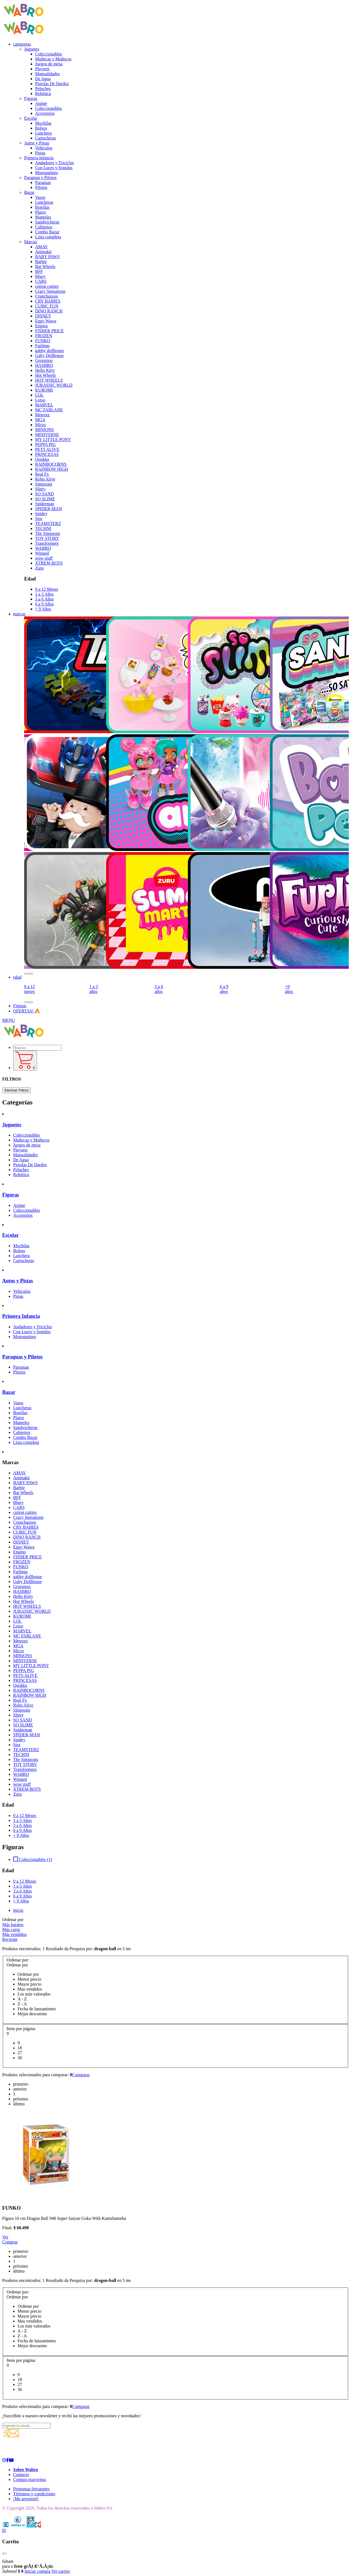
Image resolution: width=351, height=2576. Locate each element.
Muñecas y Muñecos (53, 59)
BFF (39, 271)
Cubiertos (43, 227)
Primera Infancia (21, 1316)
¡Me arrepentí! (26, 2498)
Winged (42, 553)
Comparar (81, 2074)
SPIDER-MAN (48, 508)
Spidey (41, 513)
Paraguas (43, 182)
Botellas (42, 207)
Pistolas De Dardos (52, 83)
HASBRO (44, 365)
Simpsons (43, 484)
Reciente (10, 1939)
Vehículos (43, 148)
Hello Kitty (45, 370)
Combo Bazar (47, 232)
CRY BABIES (47, 301)
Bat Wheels (45, 266)
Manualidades (47, 73)
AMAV (41, 246)
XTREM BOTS (49, 563)
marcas (19, 614)
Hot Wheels (45, 375)
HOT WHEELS (49, 380)
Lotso (40, 400)
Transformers (47, 543)
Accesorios (45, 113)
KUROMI (44, 390)
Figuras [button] (30, 98)
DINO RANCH (49, 311)
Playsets (42, 68)
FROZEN (43, 335)
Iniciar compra (37, 2571)
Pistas (40, 152)
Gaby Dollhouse (49, 355)
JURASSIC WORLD (53, 385)
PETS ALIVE (47, 449)
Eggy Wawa (45, 321)
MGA (40, 419)
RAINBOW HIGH (51, 469)
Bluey (40, 276)
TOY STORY (47, 538)
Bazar (8, 1392)
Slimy (40, 489)
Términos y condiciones (34, 2493)
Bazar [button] (29, 192)
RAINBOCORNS (51, 464)
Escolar (10, 1235)
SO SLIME (45, 498)
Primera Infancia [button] (38, 157)
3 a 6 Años (44, 599)
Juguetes (11, 1124)
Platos (40, 212)
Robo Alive (45, 479)
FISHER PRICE (49, 330)
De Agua (42, 78)
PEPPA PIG (45, 444)
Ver (5, 2237)
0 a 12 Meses (46, 589)
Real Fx (42, 474)
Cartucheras (45, 138)
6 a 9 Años (44, 604)
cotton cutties (47, 286)
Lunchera (43, 133)
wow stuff (44, 558)
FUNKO (42, 340)
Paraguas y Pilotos (22, 1357)
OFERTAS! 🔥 (26, 1011)
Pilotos (41, 187)
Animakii (43, 251)
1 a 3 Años (44, 594)
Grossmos (44, 360)
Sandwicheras (47, 222)
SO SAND (44, 494)
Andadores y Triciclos (54, 162)
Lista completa (48, 237)
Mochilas (43, 123)
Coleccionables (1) (32, 1859)
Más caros (11, 1929)
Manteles (43, 217)
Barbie (41, 261)
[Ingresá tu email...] (26, 2426)
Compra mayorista (29, 2479)
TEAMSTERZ (48, 523)
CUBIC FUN (46, 306)
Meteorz (42, 414)
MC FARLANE (49, 410)
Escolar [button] (30, 118)
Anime (41, 103)
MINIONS (44, 429)
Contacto (21, 2474)
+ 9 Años (43, 609)
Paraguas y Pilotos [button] (40, 177)
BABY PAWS (47, 256)
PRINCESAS (47, 454)
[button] (26, 974)
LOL (39, 395)
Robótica (43, 93)
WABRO (43, 548)
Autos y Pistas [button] (36, 143)
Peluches (43, 88)
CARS (41, 281)
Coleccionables (48, 54)
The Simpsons (47, 533)
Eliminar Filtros (16, 1090)
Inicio (18, 1910)
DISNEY (43, 316)
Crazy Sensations (50, 291)
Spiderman (44, 503)
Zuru (39, 568)
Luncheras (44, 202)
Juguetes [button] (31, 49)
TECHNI (43, 528)
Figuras (19, 1005)
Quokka (42, 459)
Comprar (10, 2242)
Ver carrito (60, 2571)
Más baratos (13, 1924)
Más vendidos (14, 1934)
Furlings (42, 345)
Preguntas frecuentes (31, 2488)
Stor (39, 518)
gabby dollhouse (49, 350)
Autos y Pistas (17, 1280)
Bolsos (41, 128)
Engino (41, 325)
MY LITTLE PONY (53, 439)
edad (17, 977)
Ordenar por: (18, 1960)
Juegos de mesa (49, 64)
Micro (40, 424)
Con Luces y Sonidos (53, 167)
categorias (22, 44)
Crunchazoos (46, 296)
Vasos (40, 197)
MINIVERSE (47, 434)
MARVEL (44, 405)
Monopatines (46, 172)
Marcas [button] (30, 241)
